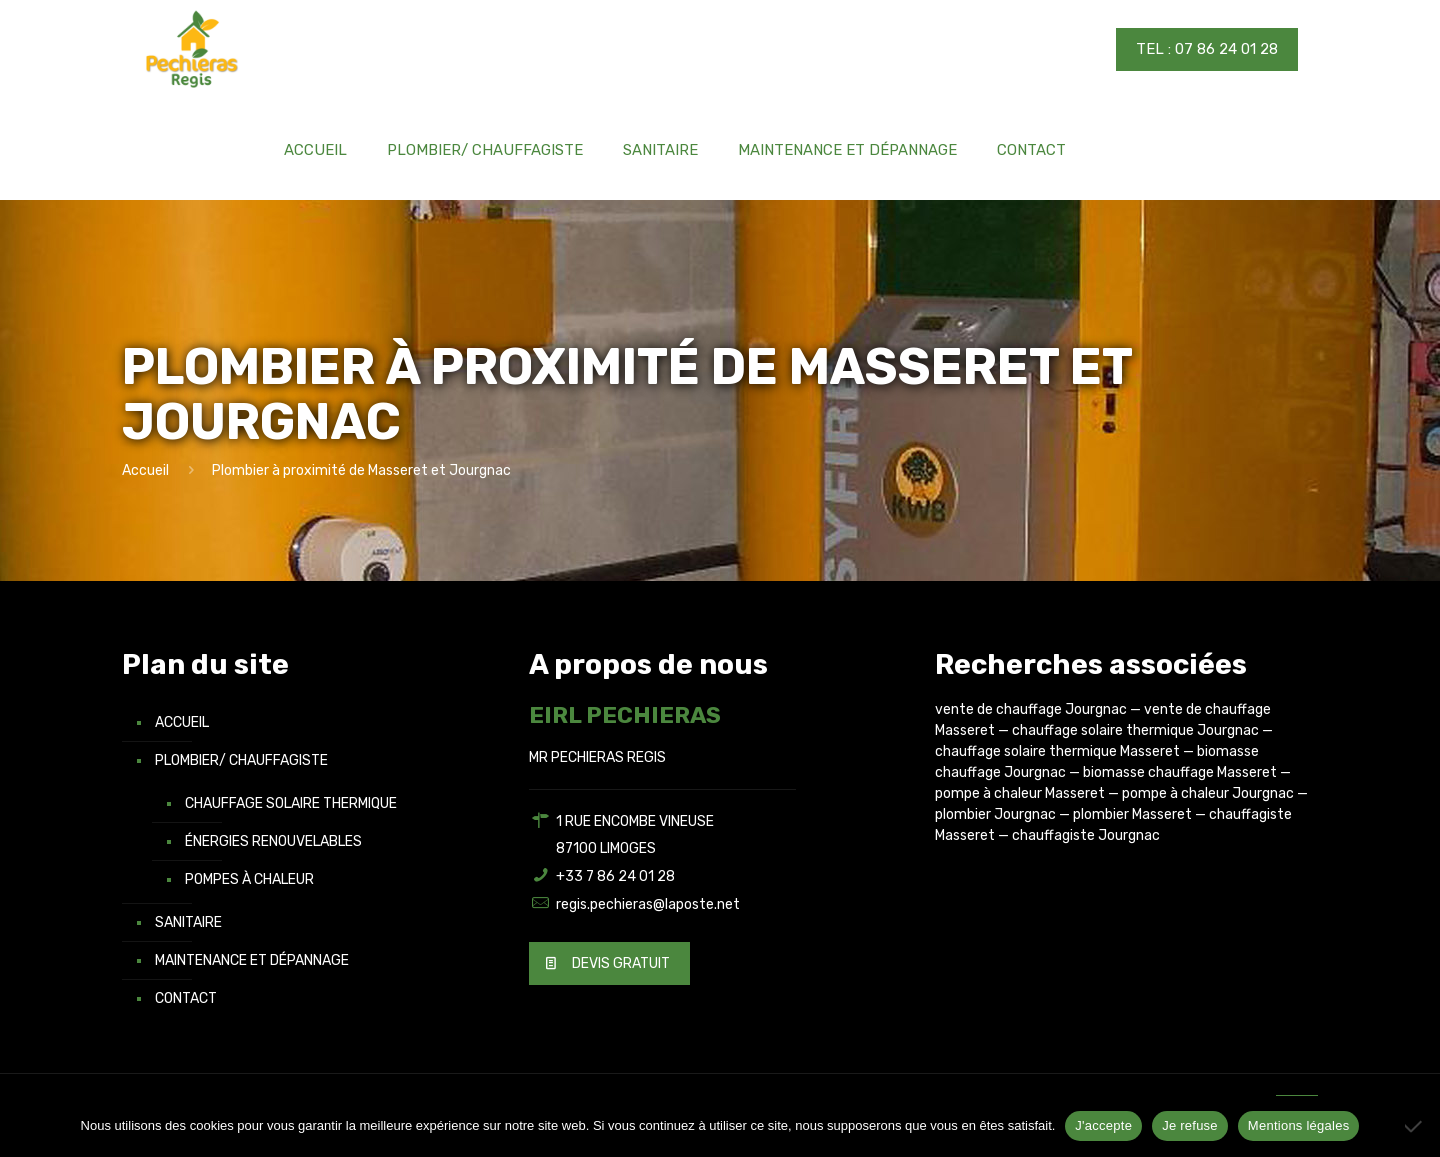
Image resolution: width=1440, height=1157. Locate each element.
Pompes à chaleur (249, 879)
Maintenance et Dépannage (252, 960)
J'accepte (1103, 1125)
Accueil (145, 470)
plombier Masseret (1132, 814)
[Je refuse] (1415, 1126)
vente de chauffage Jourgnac (1031, 709)
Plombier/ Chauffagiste (241, 760)
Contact (186, 998)
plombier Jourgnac (995, 814)
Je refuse (1190, 1125)
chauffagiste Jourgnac (1086, 835)
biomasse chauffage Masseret (1180, 772)
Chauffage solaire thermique (291, 803)
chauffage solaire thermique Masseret (1057, 751)
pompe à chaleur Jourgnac (1208, 793)
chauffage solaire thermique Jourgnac (1135, 730)
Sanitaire (188, 922)
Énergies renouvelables (273, 841)
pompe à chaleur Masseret (1020, 793)
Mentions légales (1299, 1125)
